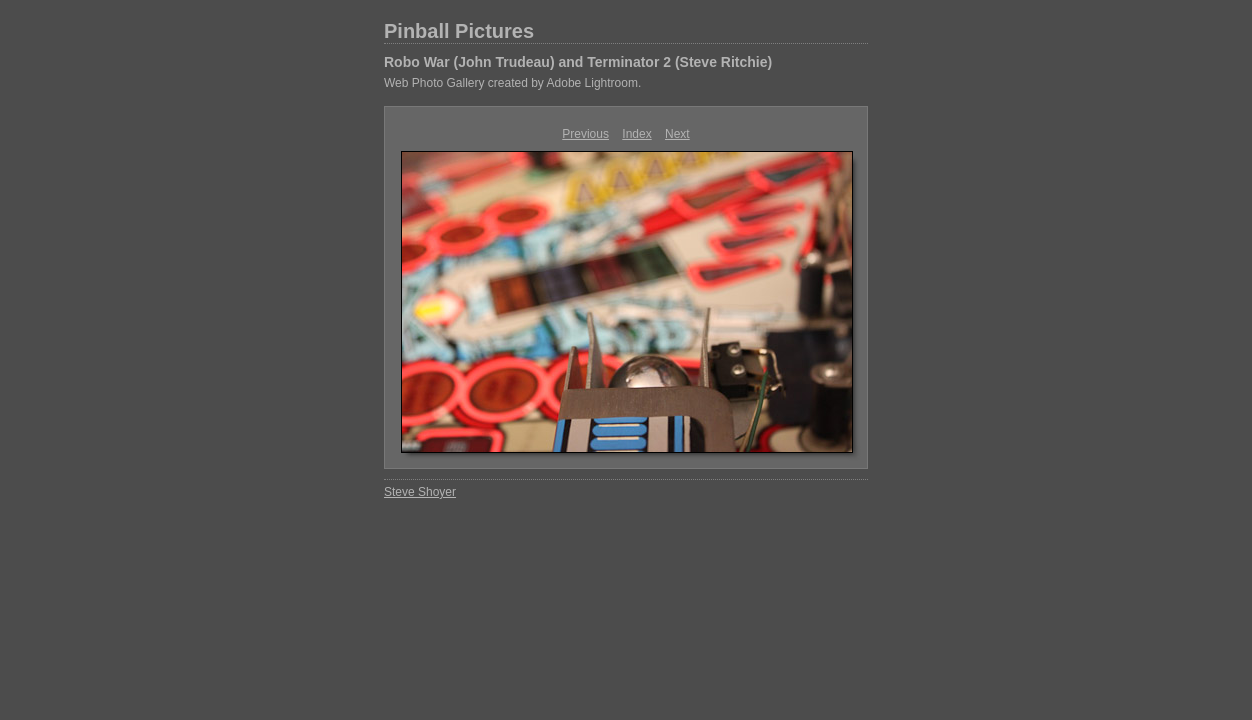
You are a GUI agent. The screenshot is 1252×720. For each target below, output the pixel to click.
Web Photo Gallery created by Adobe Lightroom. (512, 83)
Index (636, 134)
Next (677, 134)
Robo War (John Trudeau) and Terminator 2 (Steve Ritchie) (578, 62)
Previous (585, 134)
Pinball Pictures (459, 31)
